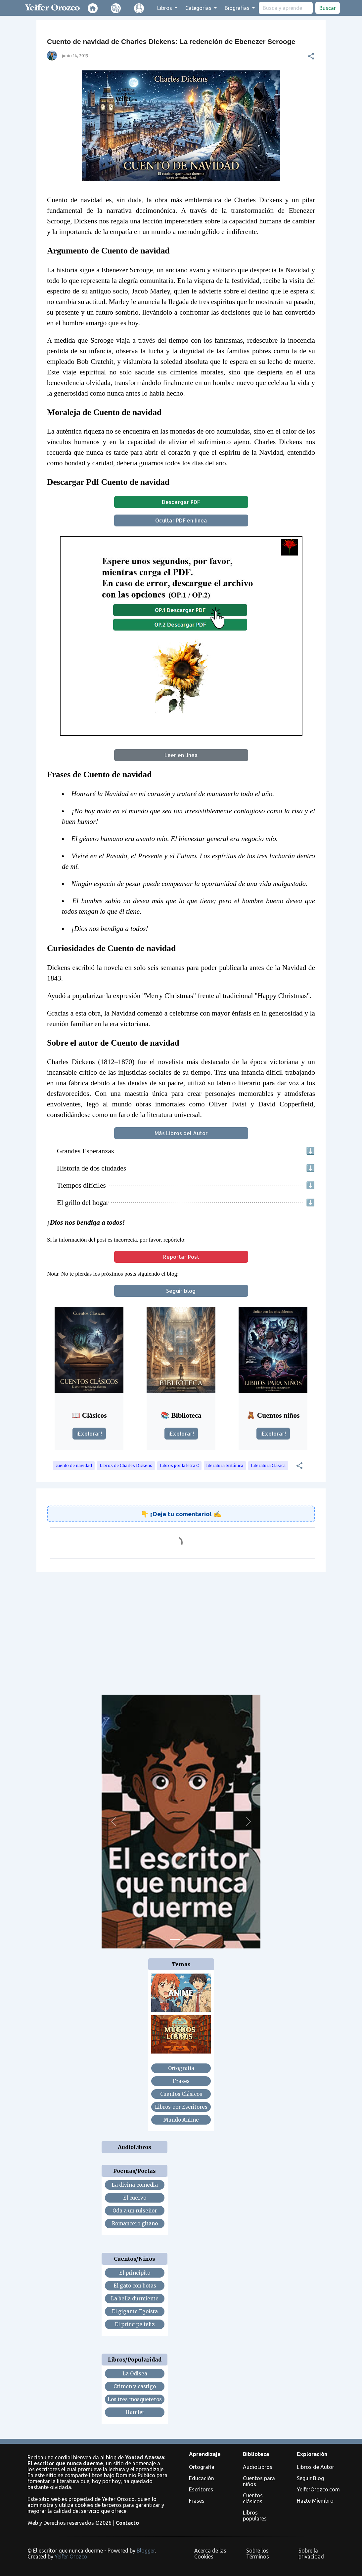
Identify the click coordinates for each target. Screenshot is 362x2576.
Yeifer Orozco (71, 2556)
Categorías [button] (199, 8)
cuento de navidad (74, 1465)
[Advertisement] (181, 1628)
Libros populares (255, 2515)
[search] (286, 8)
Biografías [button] (238, 8)
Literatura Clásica (268, 1465)
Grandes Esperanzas (85, 1151)
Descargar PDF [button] (181, 501)
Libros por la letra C (179, 1465)
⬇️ (310, 1151)
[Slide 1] (175, 1939)
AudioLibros (257, 2467)
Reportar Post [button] (181, 1256)
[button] (311, 56)
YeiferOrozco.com (318, 2489)
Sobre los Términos (257, 2553)
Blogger (146, 2551)
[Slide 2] (187, 1939)
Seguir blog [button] (181, 1290)
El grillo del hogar (83, 1203)
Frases (196, 2501)
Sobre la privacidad (311, 2553)
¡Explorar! (89, 1433)
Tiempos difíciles (81, 1185)
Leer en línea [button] (181, 754)
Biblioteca (256, 2454)
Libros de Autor (315, 2467)
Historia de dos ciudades (91, 1168)
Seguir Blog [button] (310, 2478)
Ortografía (201, 2467)
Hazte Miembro (315, 2501)
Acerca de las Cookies (210, 2553)
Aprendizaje (205, 2454)
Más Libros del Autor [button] (181, 1133)
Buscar (327, 8)
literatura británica (224, 1465)
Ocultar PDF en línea (181, 520)
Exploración (312, 2454)
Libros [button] (165, 8)
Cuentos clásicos (253, 2498)
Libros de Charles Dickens (126, 1465)
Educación (201, 2478)
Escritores (201, 2489)
